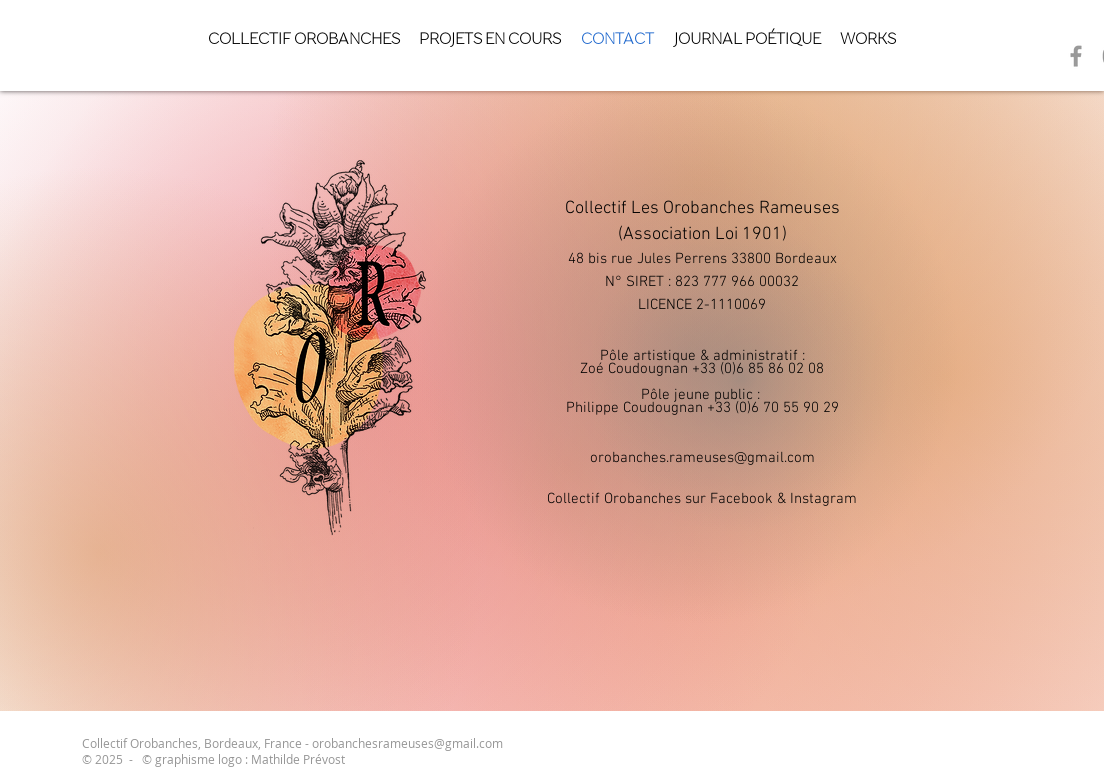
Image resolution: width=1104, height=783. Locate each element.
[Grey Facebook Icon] (1076, 56)
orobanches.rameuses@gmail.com (702, 458)
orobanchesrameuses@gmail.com (407, 743)
